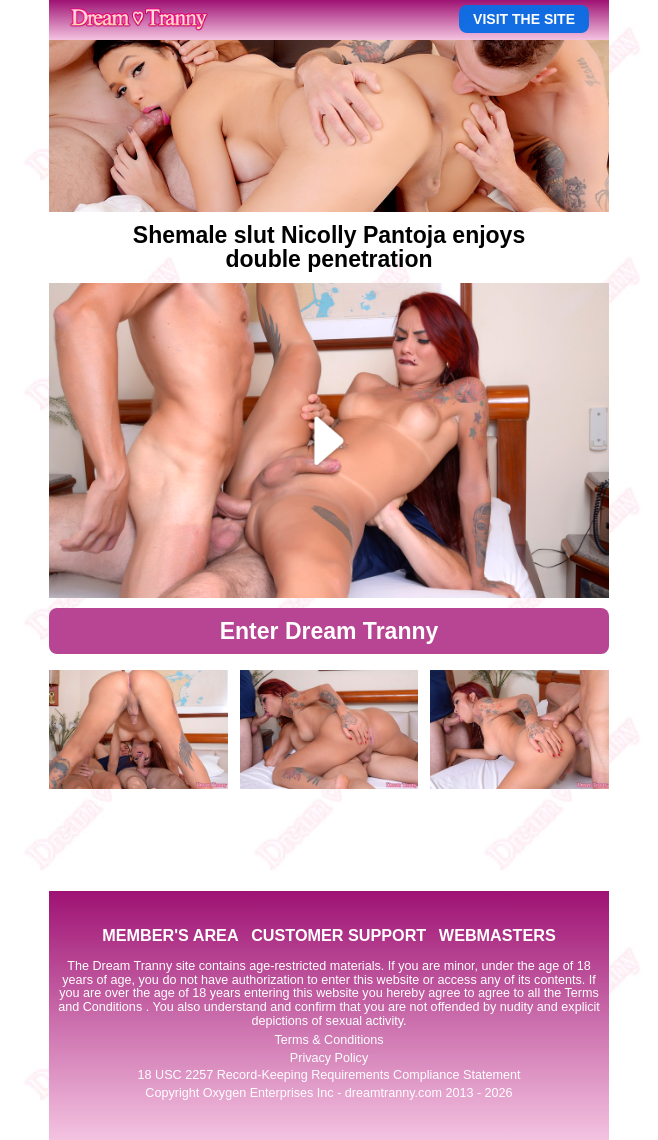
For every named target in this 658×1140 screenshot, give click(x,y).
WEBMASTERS (497, 935)
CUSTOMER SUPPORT (338, 935)
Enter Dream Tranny (329, 631)
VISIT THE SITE (524, 19)
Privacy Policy (329, 1058)
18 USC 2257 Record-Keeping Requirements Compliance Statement (329, 1075)
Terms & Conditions (328, 1040)
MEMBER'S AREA (170, 935)
